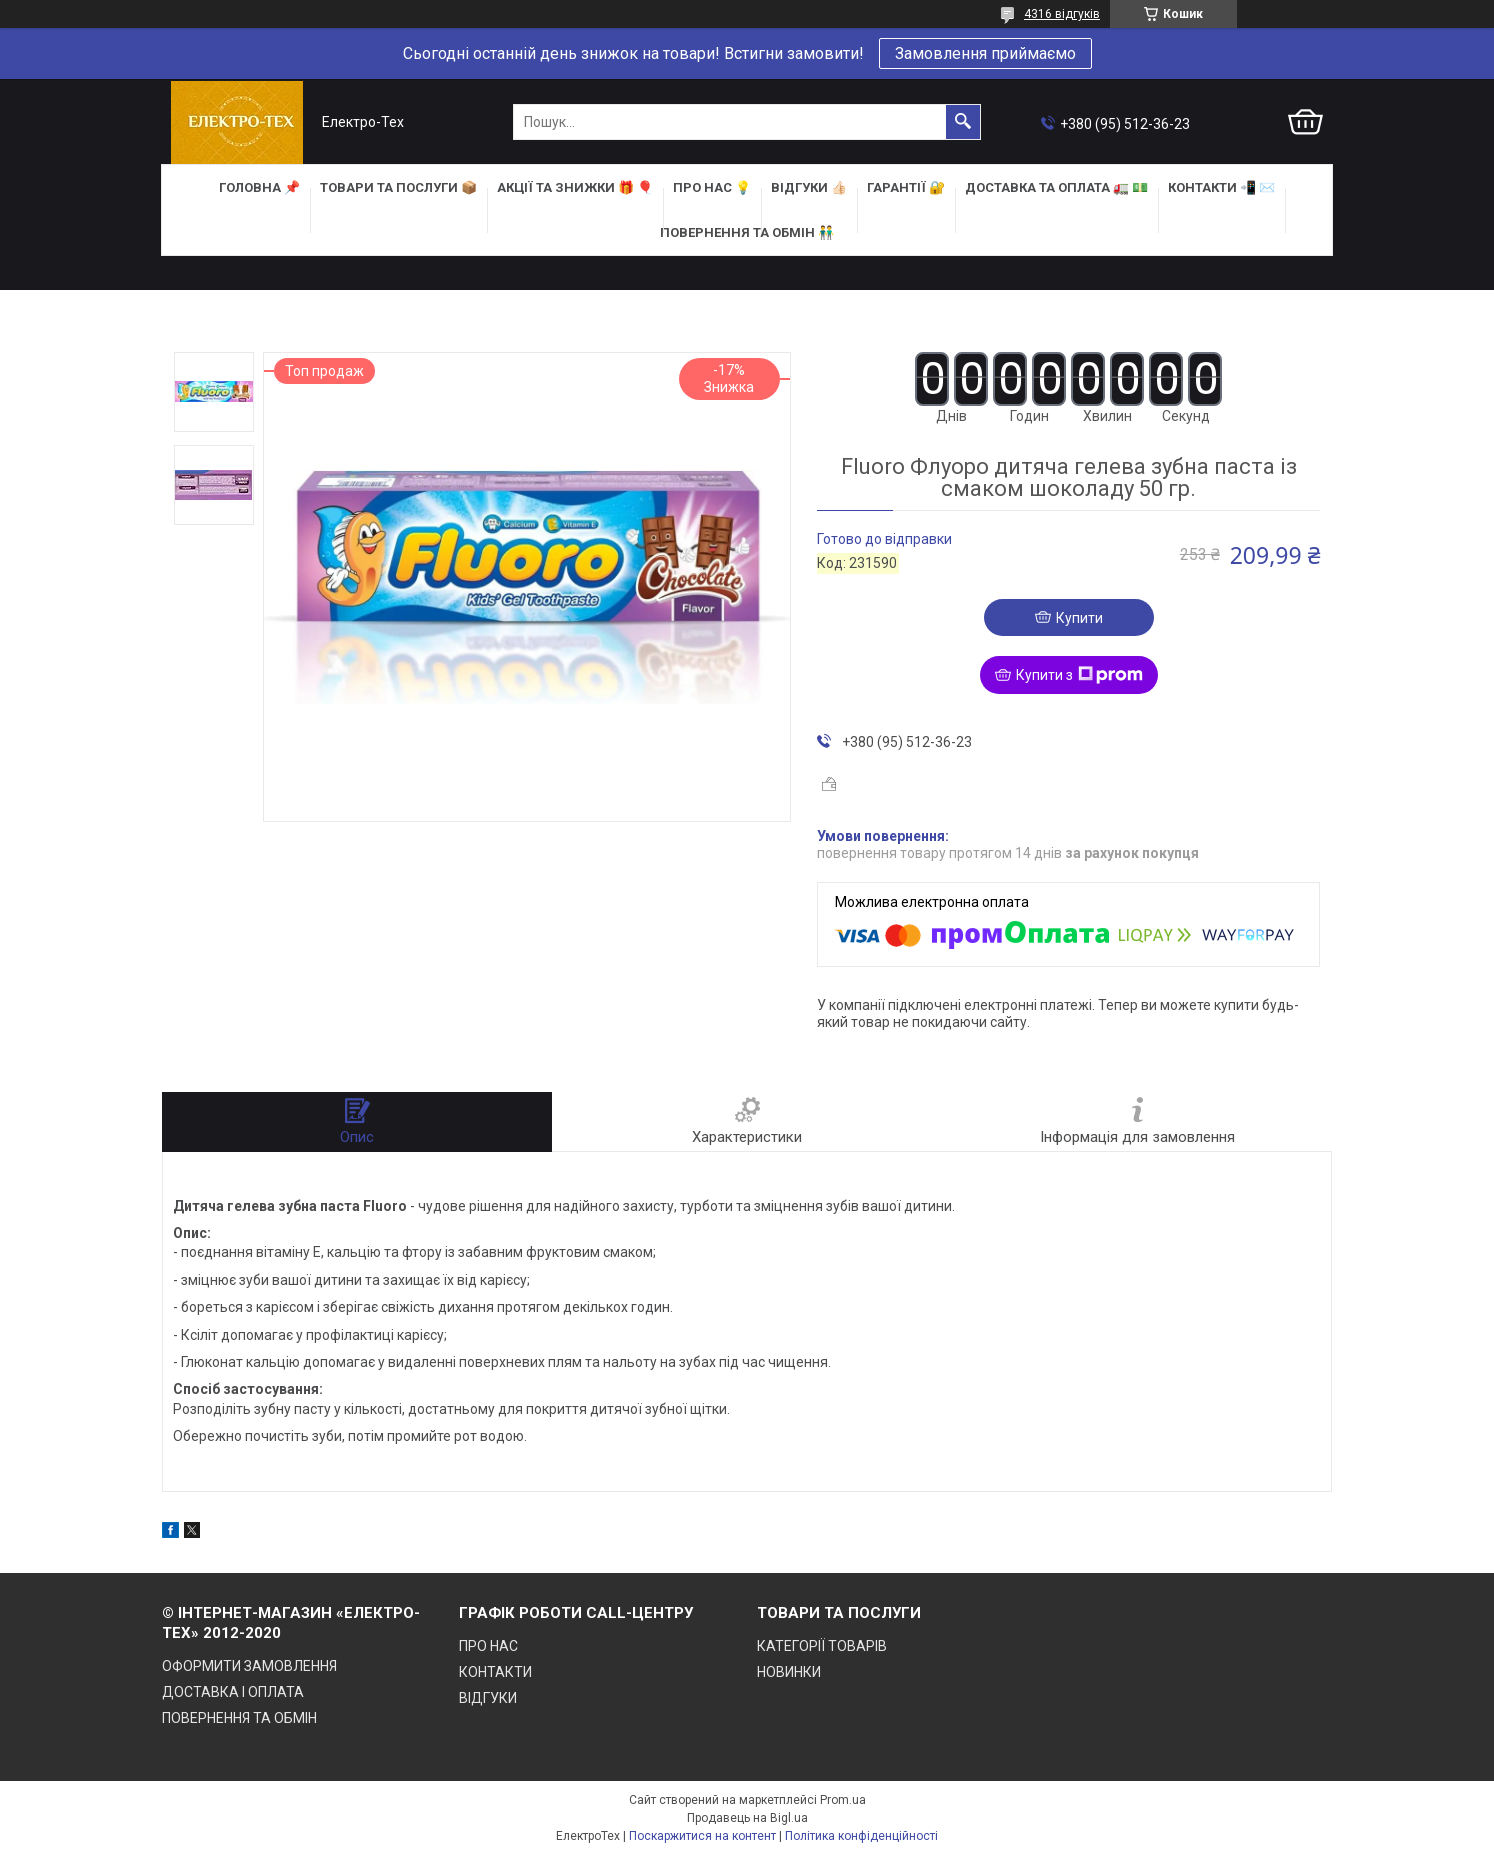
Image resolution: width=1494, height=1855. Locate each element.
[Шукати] (963, 122)
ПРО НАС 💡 (712, 187)
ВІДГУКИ (488, 1698)
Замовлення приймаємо (985, 53)
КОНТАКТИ (495, 1672)
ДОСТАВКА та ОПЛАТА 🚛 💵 (1056, 187)
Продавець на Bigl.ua (747, 1818)
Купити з (1079, 675)
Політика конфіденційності (861, 1836)
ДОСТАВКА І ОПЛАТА (233, 1692)
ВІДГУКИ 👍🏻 (809, 187)
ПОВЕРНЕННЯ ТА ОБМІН (239, 1718)
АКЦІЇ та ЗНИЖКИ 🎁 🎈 (575, 187)
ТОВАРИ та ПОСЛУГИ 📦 (398, 187)
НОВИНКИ (789, 1672)
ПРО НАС (488, 1646)
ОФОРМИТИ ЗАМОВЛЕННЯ (249, 1666)
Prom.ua (843, 1800)
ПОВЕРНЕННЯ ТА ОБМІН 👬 (747, 232)
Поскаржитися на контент (702, 1836)
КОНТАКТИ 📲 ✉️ (1221, 187)
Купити (1079, 618)
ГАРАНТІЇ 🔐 (906, 187)
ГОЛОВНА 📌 (259, 187)
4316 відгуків (1062, 14)
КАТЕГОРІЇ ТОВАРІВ (822, 1646)
